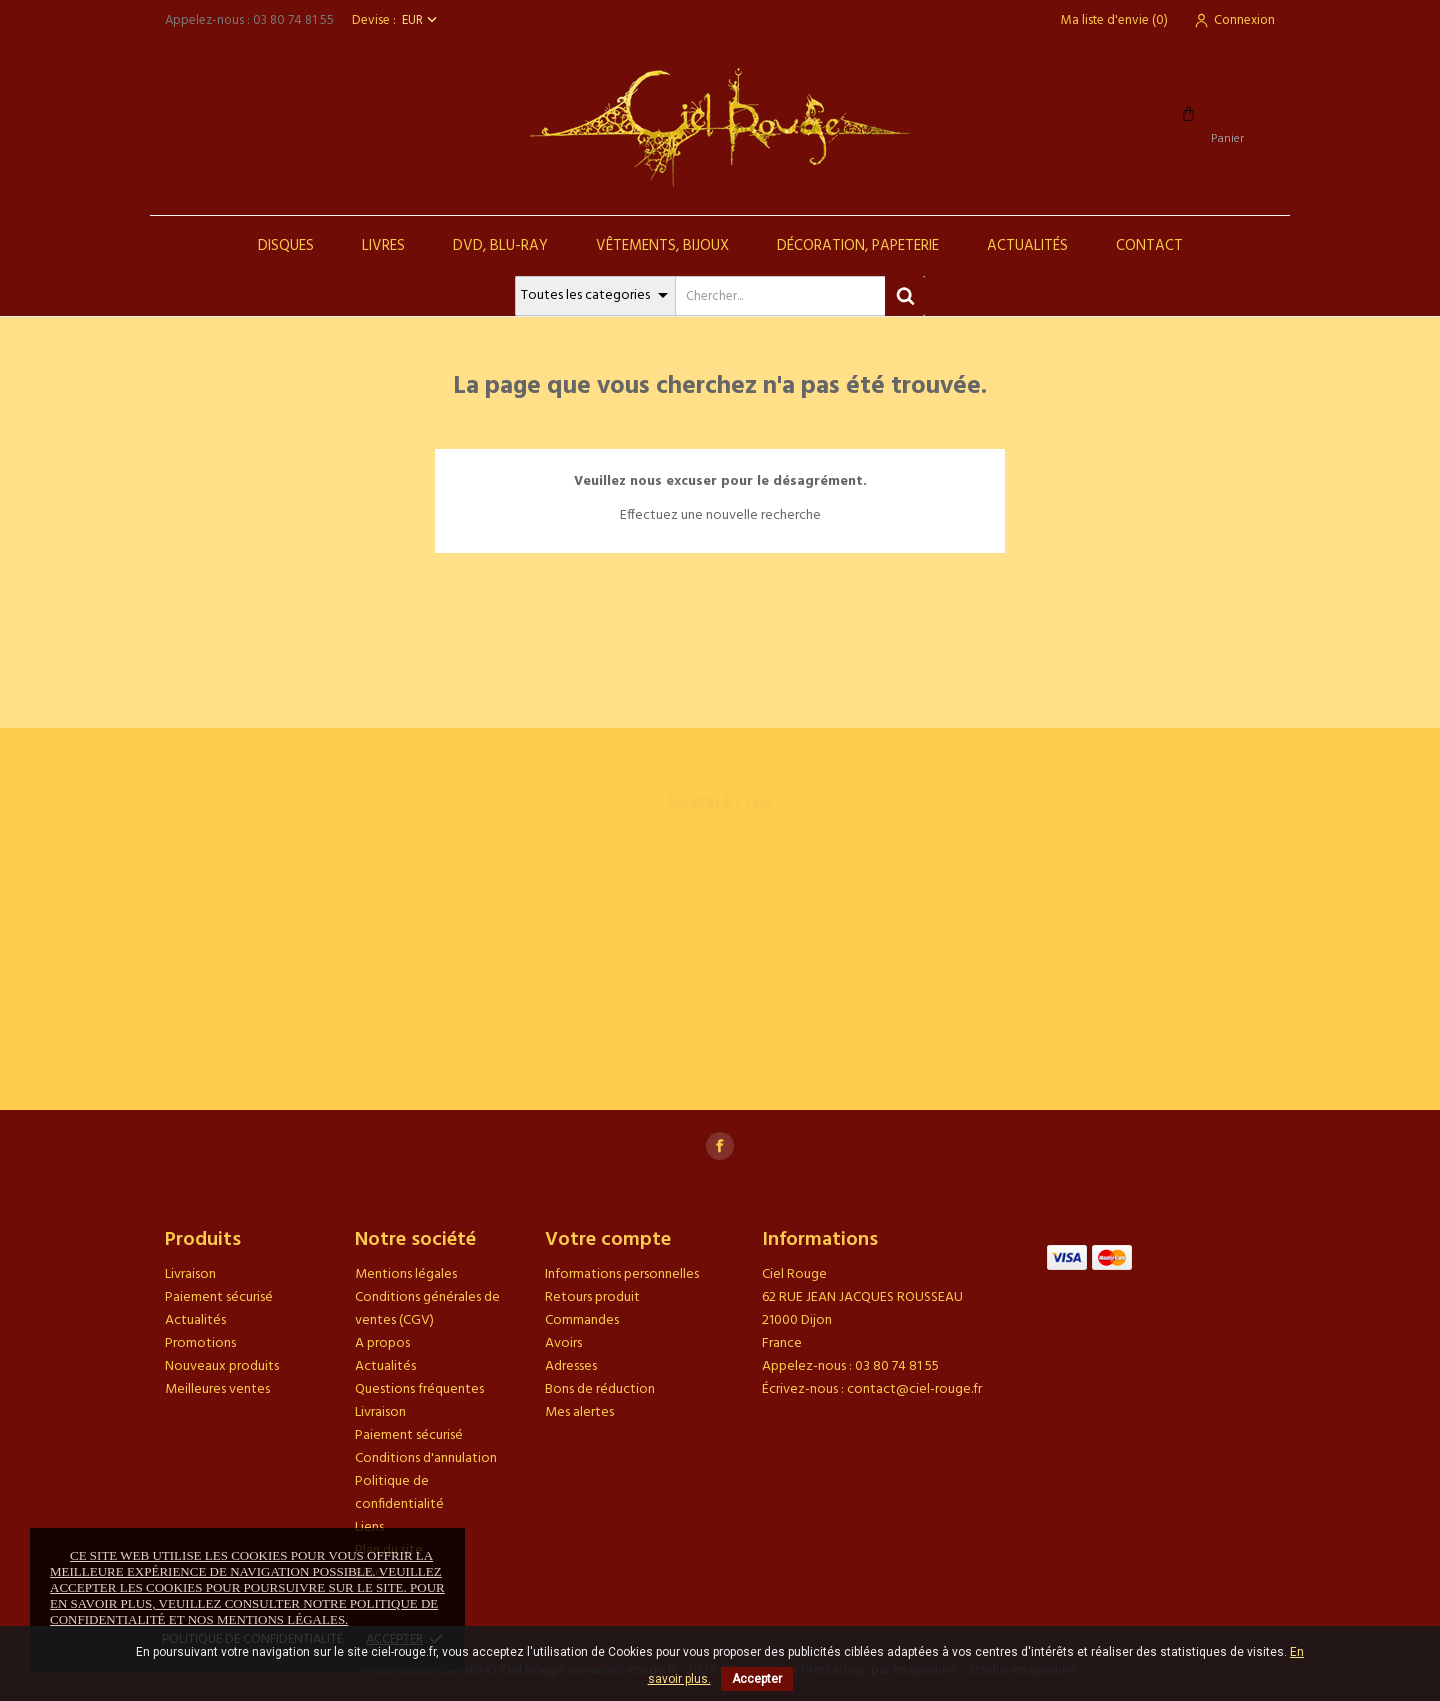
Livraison (190, 1274)
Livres (383, 246)
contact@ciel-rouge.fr (914, 1389)
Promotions (200, 1343)
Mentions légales (406, 1274)
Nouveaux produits (222, 1366)
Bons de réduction (600, 1389)
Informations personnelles (622, 1274)
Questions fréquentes (419, 1389)
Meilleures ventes (217, 1389)
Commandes (582, 1320)
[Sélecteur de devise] (421, 20)
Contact (1149, 246)
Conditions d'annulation (426, 1458)
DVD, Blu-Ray (500, 246)
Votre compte (608, 1240)
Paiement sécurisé (219, 1297)
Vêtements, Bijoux (662, 246)
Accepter (757, 1679)
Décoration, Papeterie (858, 246)
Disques (286, 246)
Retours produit (592, 1297)
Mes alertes (579, 1412)
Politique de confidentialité (399, 1493)
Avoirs (563, 1343)
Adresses (571, 1366)
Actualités (1027, 246)
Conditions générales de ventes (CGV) (427, 1309)
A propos (382, 1343)
